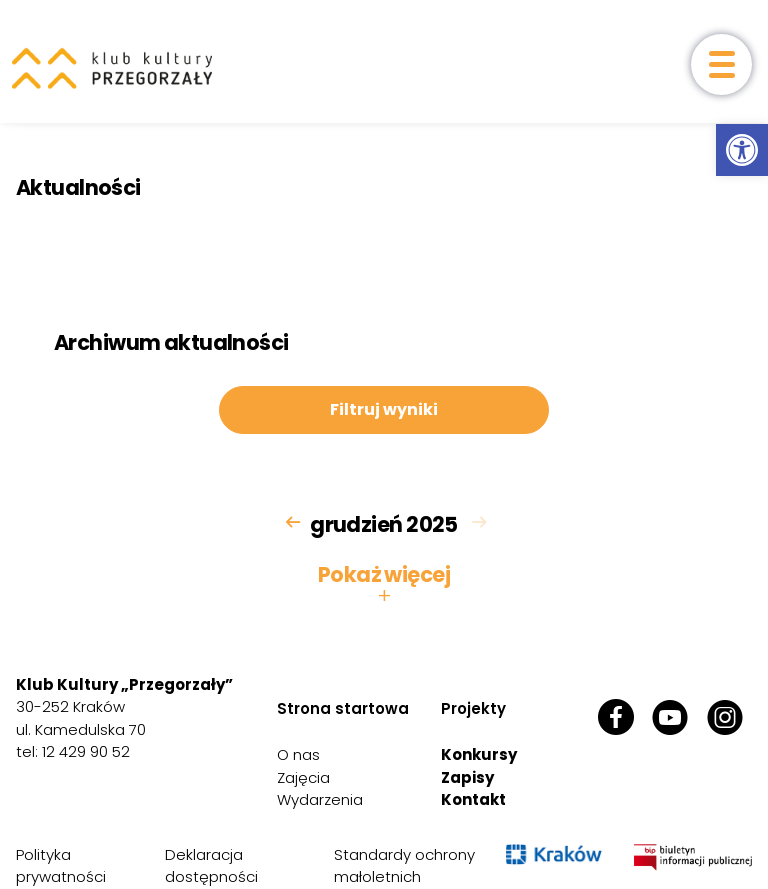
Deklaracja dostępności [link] (211, 866)
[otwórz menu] (721, 64)
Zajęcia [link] (303, 777)
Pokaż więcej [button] (384, 585)
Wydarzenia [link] (320, 799)
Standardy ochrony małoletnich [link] (404, 866)
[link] (742, 150)
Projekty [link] (473, 708)
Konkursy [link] (479, 754)
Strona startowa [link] (343, 708)
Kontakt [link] (473, 799)
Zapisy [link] (467, 777)
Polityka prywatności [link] (61, 866)
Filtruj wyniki (384, 409)
